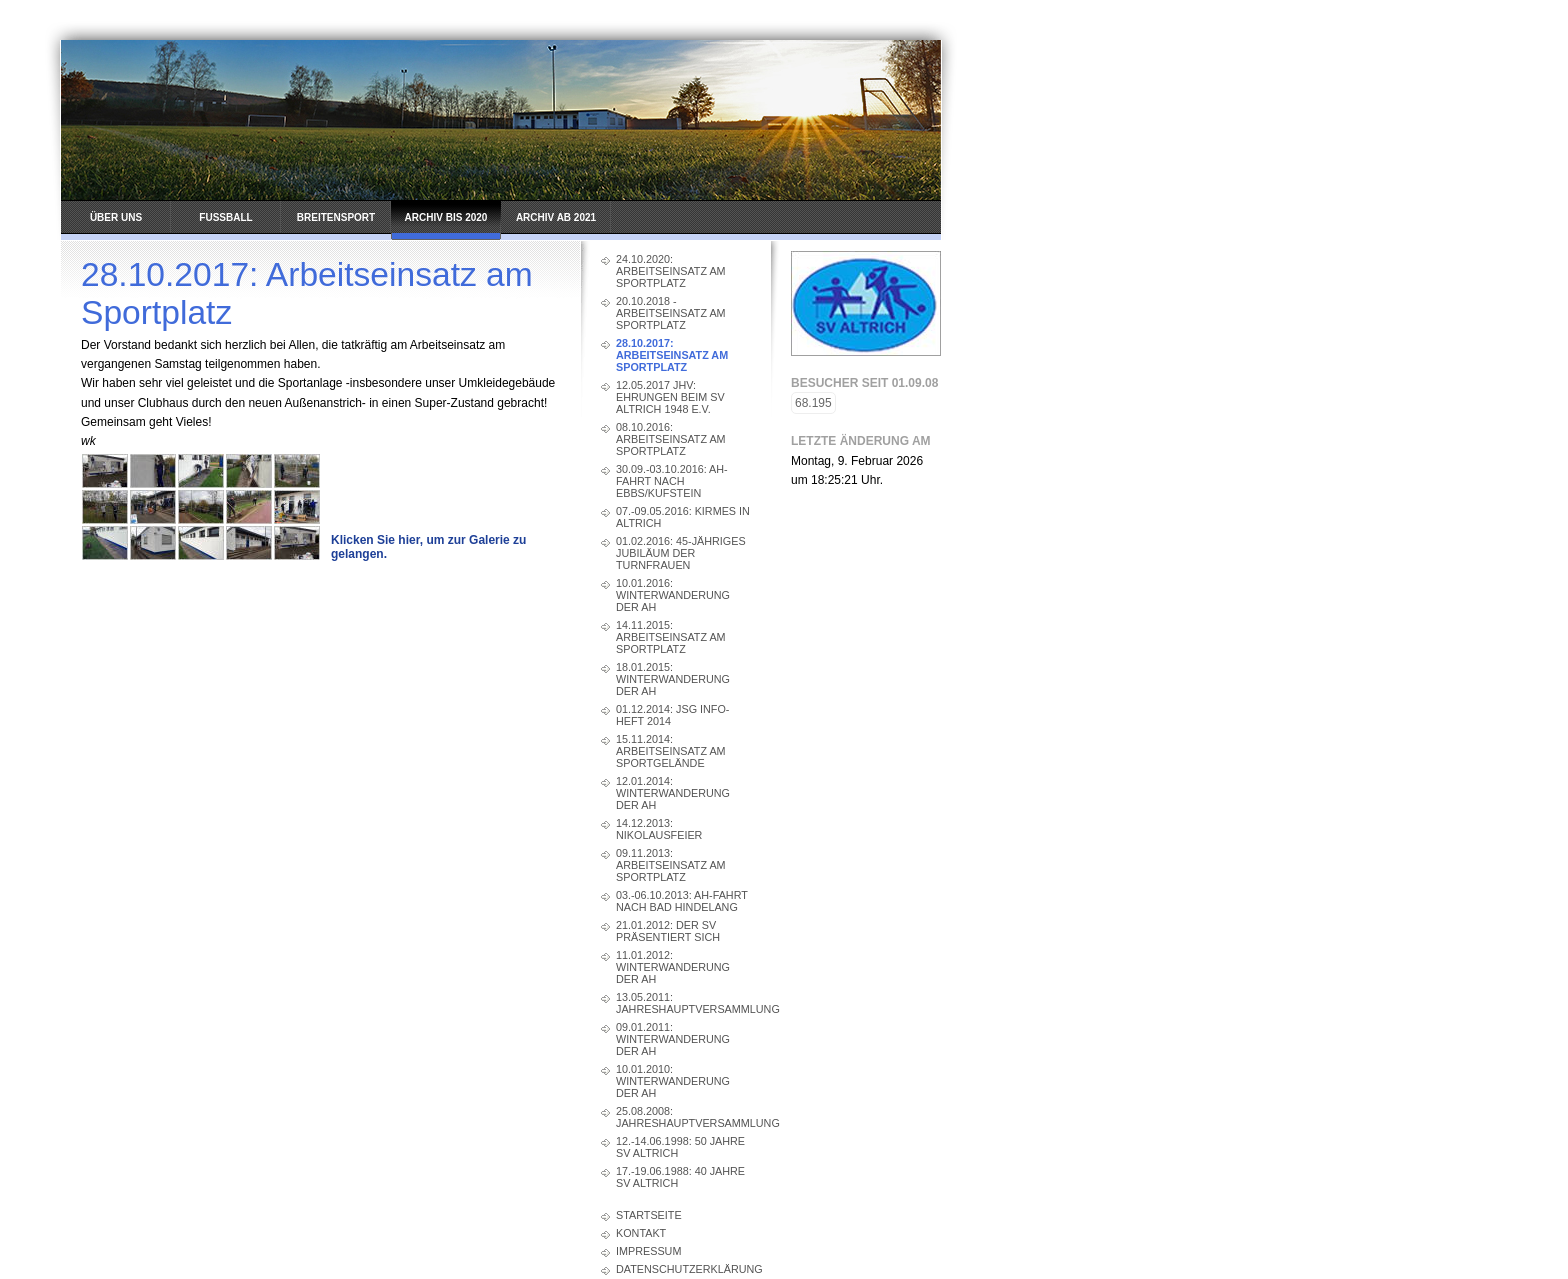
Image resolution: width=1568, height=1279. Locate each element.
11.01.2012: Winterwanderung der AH (673, 967)
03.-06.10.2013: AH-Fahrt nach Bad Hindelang (682, 901)
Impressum (648, 1251)
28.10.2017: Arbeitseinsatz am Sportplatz (672, 355)
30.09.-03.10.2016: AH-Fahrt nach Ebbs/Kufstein (672, 481)
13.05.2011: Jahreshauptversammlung (683, 1003)
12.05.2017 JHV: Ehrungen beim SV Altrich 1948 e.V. (670, 397)
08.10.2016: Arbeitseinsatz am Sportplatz (671, 439)
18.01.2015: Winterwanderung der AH (673, 679)
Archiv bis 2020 (446, 217)
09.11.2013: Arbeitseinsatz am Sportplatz (671, 865)
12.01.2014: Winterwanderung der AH (673, 793)
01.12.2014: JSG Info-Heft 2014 (672, 715)
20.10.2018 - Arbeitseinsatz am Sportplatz (671, 313)
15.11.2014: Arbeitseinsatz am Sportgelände (671, 751)
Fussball (225, 217)
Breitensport (336, 217)
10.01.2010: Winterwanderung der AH (673, 1081)
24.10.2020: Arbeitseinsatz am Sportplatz (671, 271)
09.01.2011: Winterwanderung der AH (673, 1039)
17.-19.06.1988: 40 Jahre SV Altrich (680, 1177)
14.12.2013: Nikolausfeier (659, 829)
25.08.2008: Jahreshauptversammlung (683, 1117)
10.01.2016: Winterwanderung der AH (673, 595)
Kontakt (641, 1233)
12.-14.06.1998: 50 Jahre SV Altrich (680, 1147)
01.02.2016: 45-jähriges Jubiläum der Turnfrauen (681, 553)
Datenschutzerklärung (683, 1269)
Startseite (649, 1215)
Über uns (116, 217)
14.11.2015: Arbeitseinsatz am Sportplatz (671, 637)
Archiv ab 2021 (556, 217)
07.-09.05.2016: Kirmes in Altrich (683, 517)
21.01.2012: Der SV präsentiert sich (668, 931)
